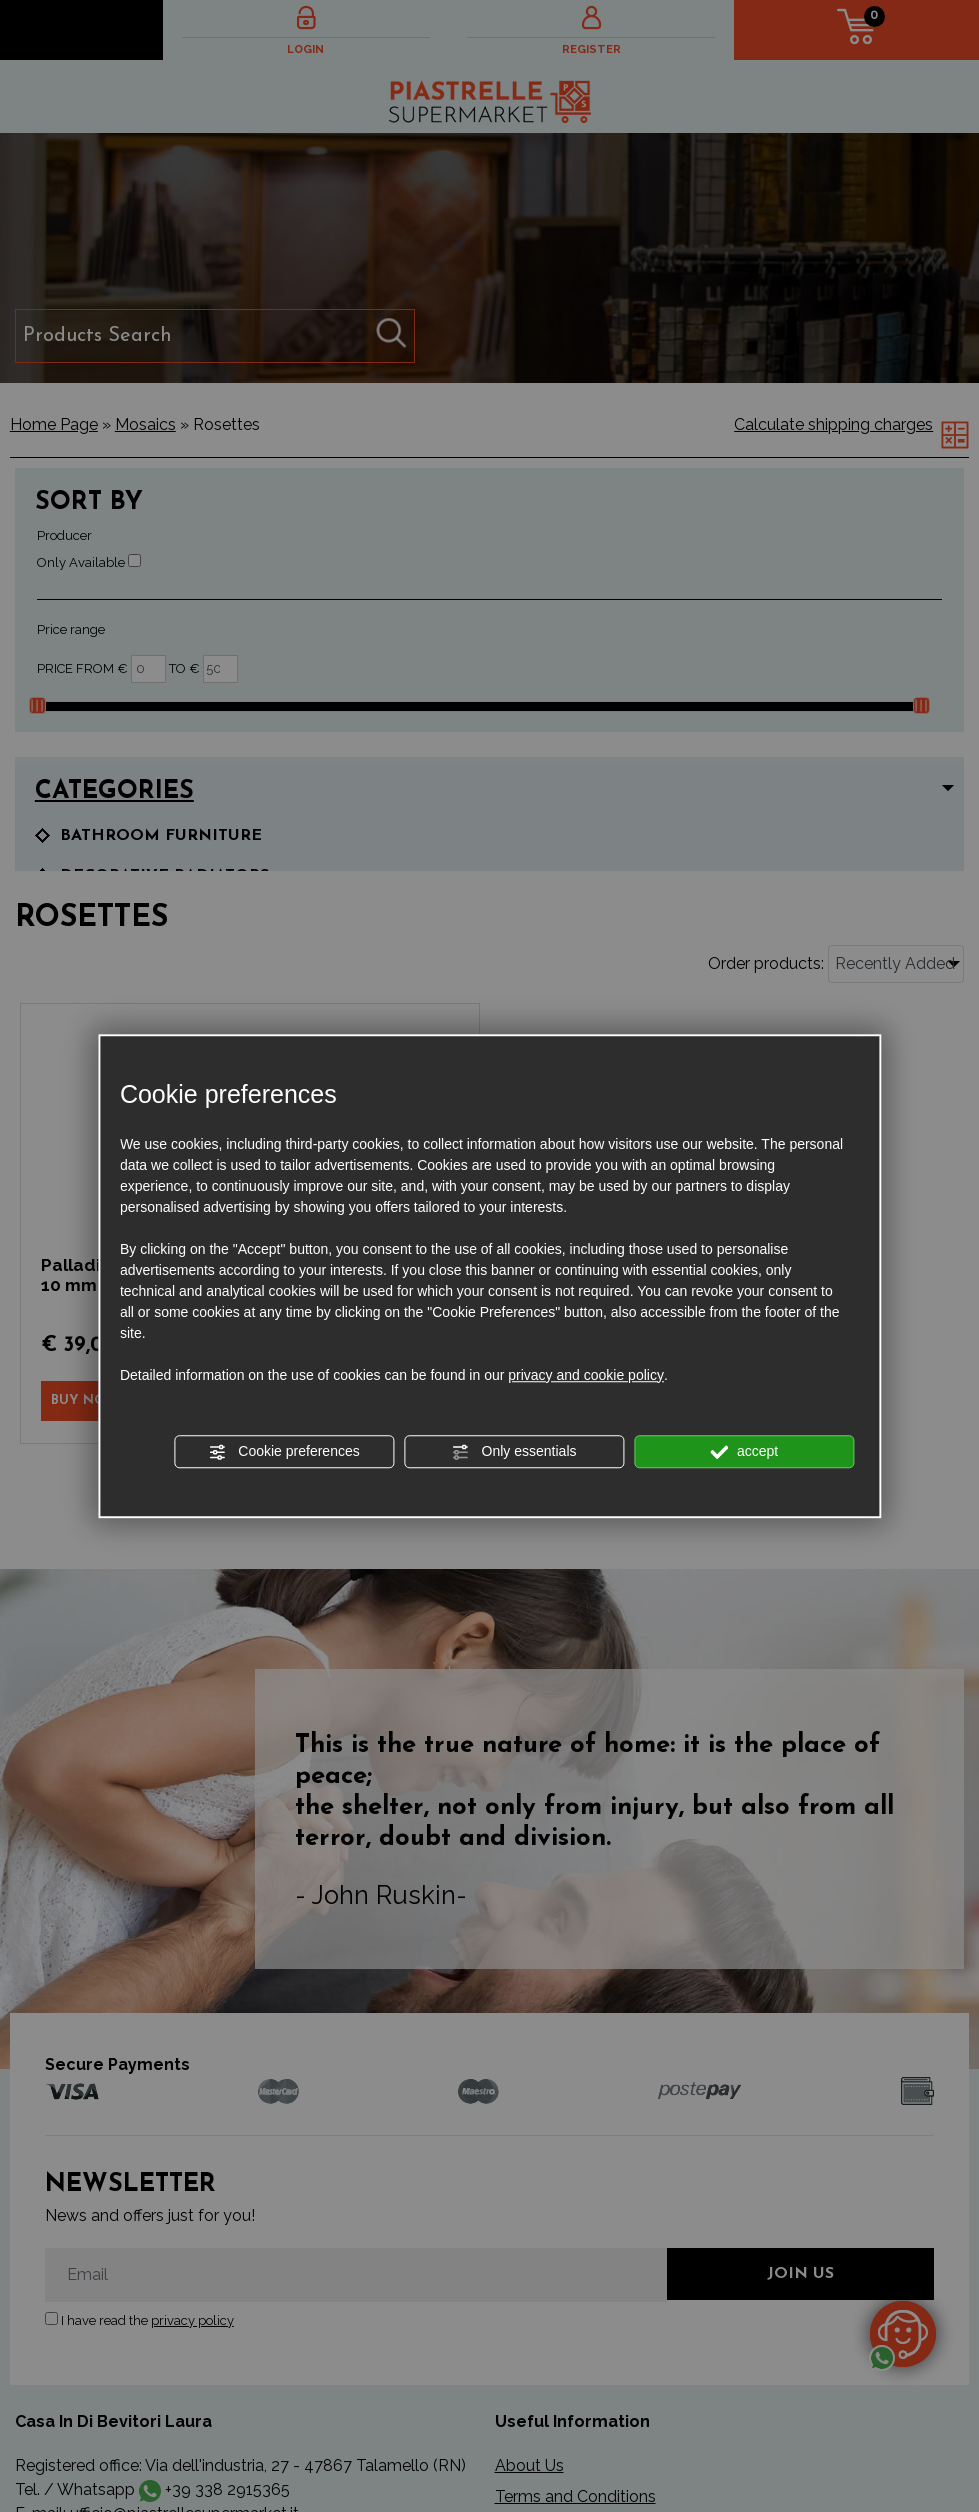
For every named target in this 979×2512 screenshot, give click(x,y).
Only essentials (514, 1452)
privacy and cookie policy (586, 1375)
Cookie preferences (283, 1452)
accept (744, 1452)
